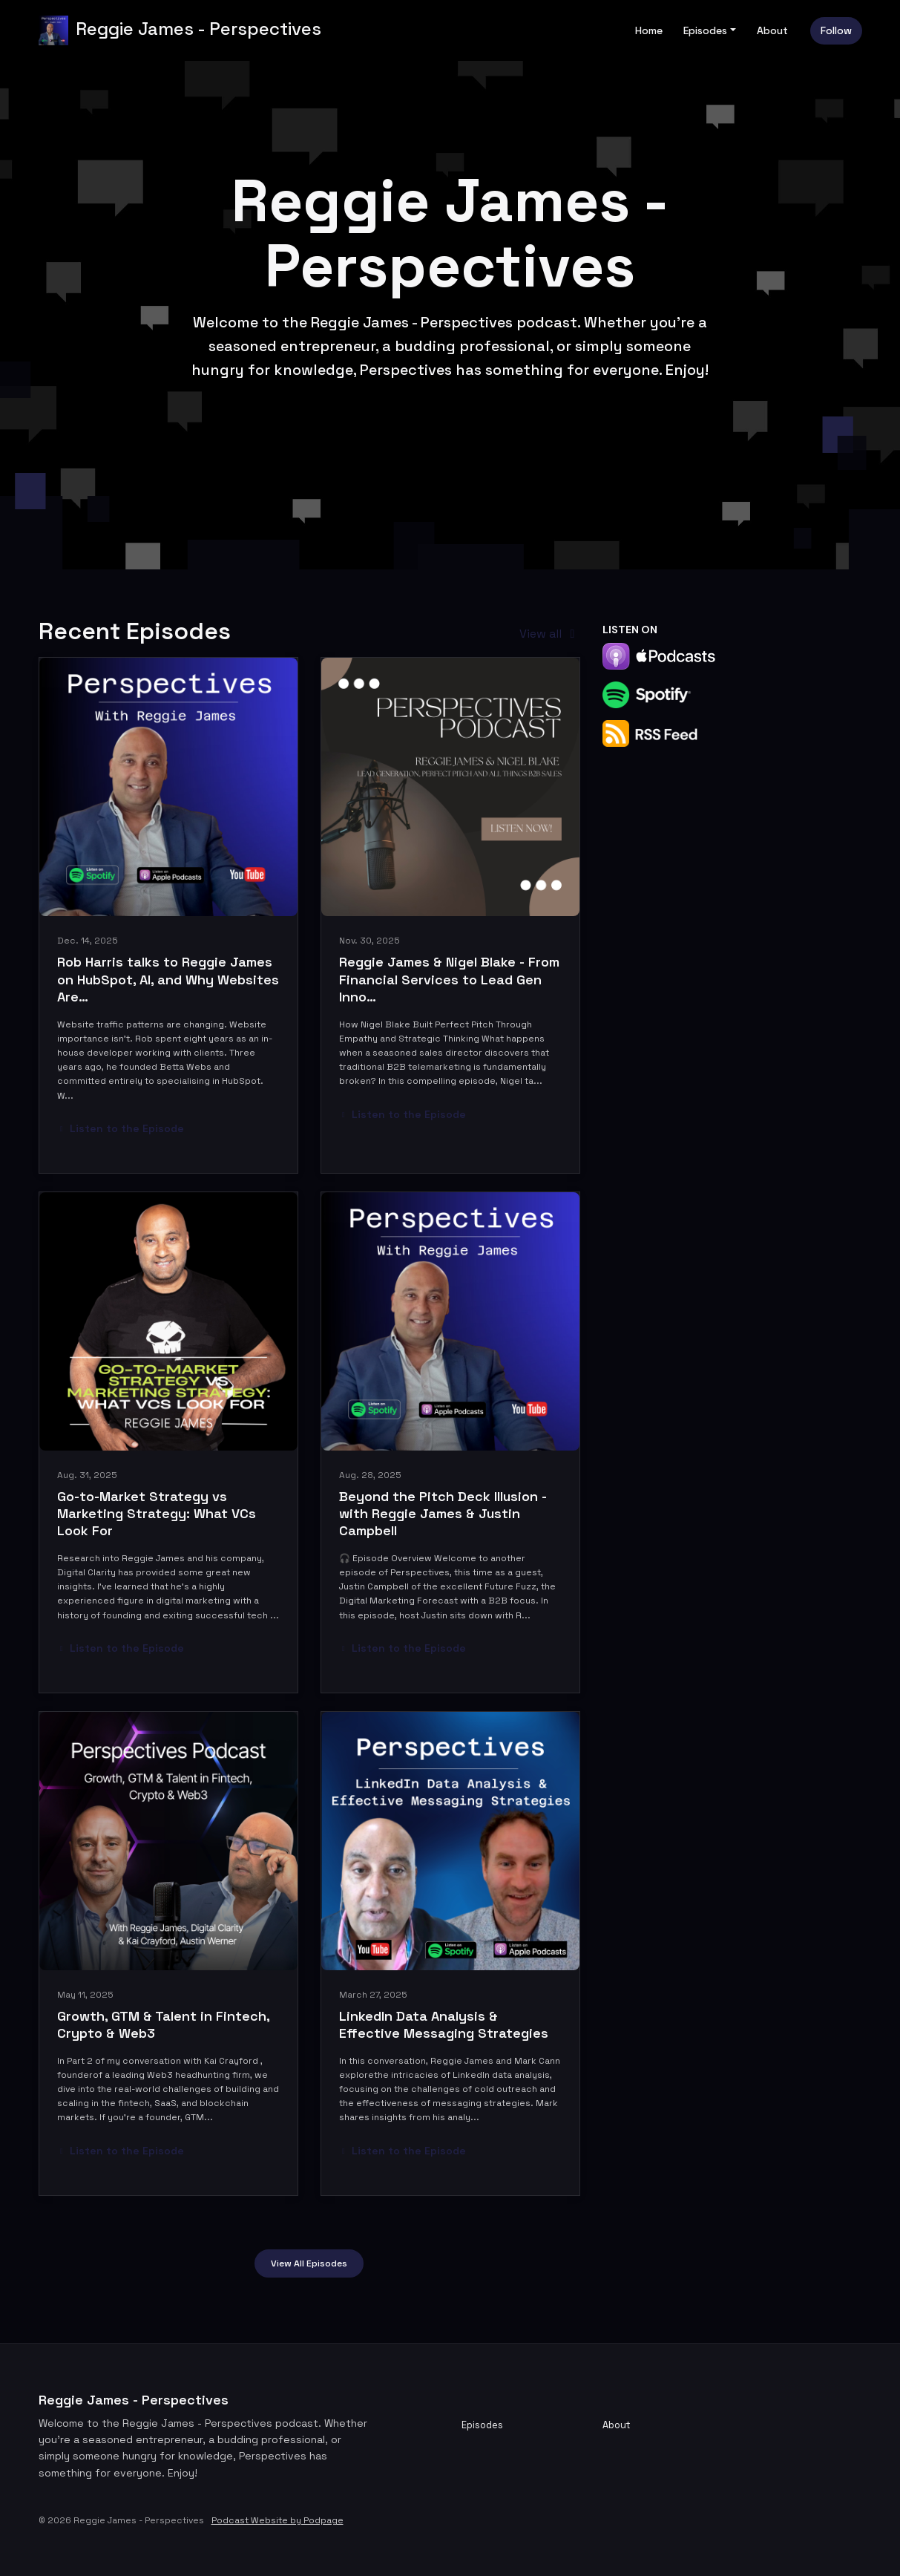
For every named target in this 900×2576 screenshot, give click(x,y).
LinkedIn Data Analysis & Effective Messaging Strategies (443, 2024)
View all (549, 633)
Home (649, 30)
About (772, 30)
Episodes (705, 30)
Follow (836, 30)
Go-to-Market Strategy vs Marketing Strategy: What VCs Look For (156, 1514)
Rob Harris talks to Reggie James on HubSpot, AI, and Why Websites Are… (168, 979)
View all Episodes (309, 2263)
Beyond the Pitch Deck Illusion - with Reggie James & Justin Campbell (443, 1514)
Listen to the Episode (121, 1128)
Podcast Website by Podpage (277, 2520)
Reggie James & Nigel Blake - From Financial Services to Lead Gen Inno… (449, 979)
